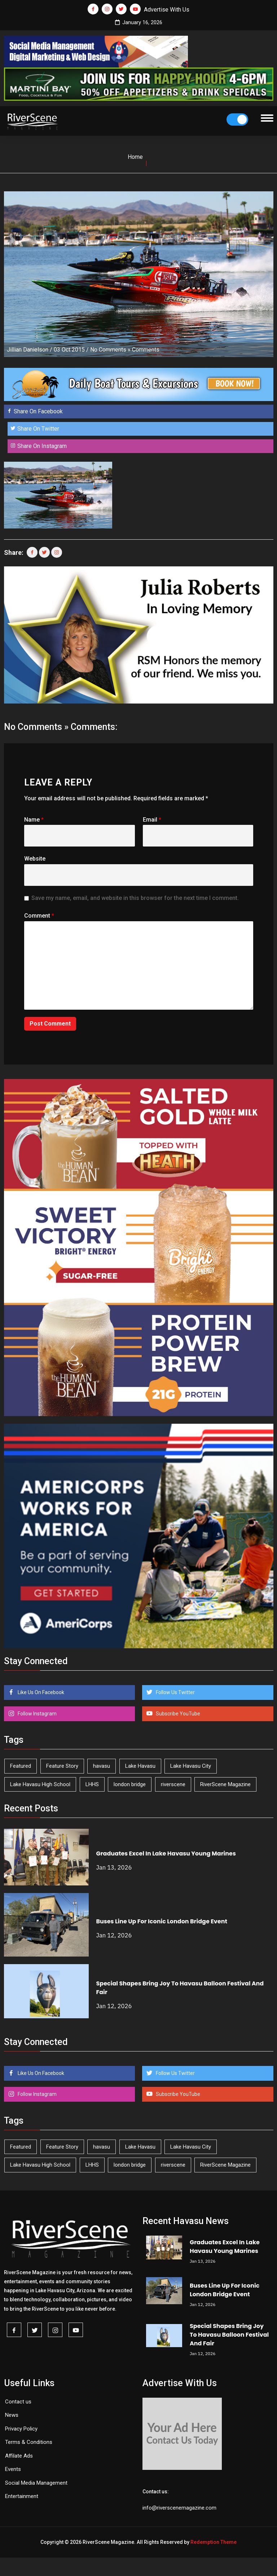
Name (34, 819)
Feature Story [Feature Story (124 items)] (62, 1766)
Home (135, 156)
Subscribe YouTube (177, 1713)
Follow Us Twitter (175, 1692)
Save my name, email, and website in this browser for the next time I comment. (135, 898)
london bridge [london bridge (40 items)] (130, 1784)
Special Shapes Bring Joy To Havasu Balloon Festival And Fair (229, 2334)
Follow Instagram (37, 1713)
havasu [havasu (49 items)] (101, 1766)
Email (152, 819)
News (11, 2415)
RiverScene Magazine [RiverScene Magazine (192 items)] (225, 1784)
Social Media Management (36, 2483)
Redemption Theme (213, 2542)
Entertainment (21, 2496)
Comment (39, 915)
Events (13, 2469)
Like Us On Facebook (40, 1692)
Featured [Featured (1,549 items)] (20, 1766)
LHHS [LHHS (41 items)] (92, 1784)
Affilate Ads (19, 2456)
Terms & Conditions (28, 2442)
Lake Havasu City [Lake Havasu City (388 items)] (190, 1766)
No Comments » (110, 349)
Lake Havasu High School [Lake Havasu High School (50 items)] (40, 1784)
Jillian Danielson (27, 349)
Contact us (18, 2401)
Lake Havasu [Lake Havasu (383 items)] (140, 1766)
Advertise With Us (166, 9)
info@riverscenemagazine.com (179, 2508)
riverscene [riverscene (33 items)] (173, 1784)
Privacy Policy (21, 2428)
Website (34, 858)
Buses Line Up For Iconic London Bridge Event (161, 1921)
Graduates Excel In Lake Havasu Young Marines (166, 1853)
